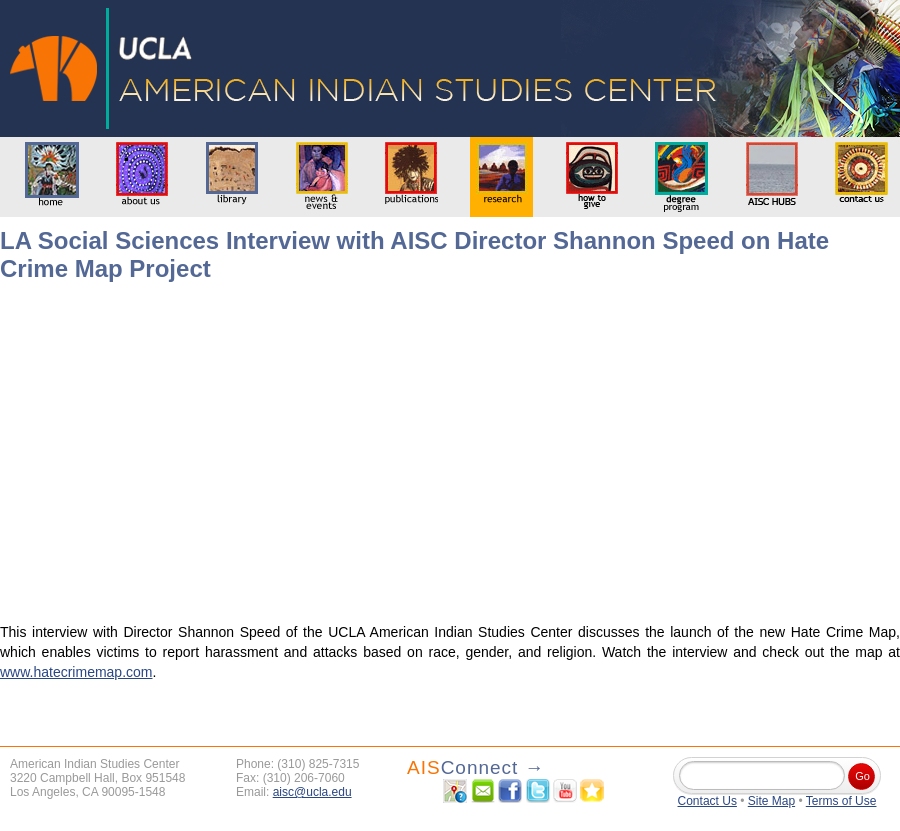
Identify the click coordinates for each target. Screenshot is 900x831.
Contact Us (707, 801)
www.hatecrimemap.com (76, 672)
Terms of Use (841, 801)
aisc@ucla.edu (312, 792)
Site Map (771, 801)
